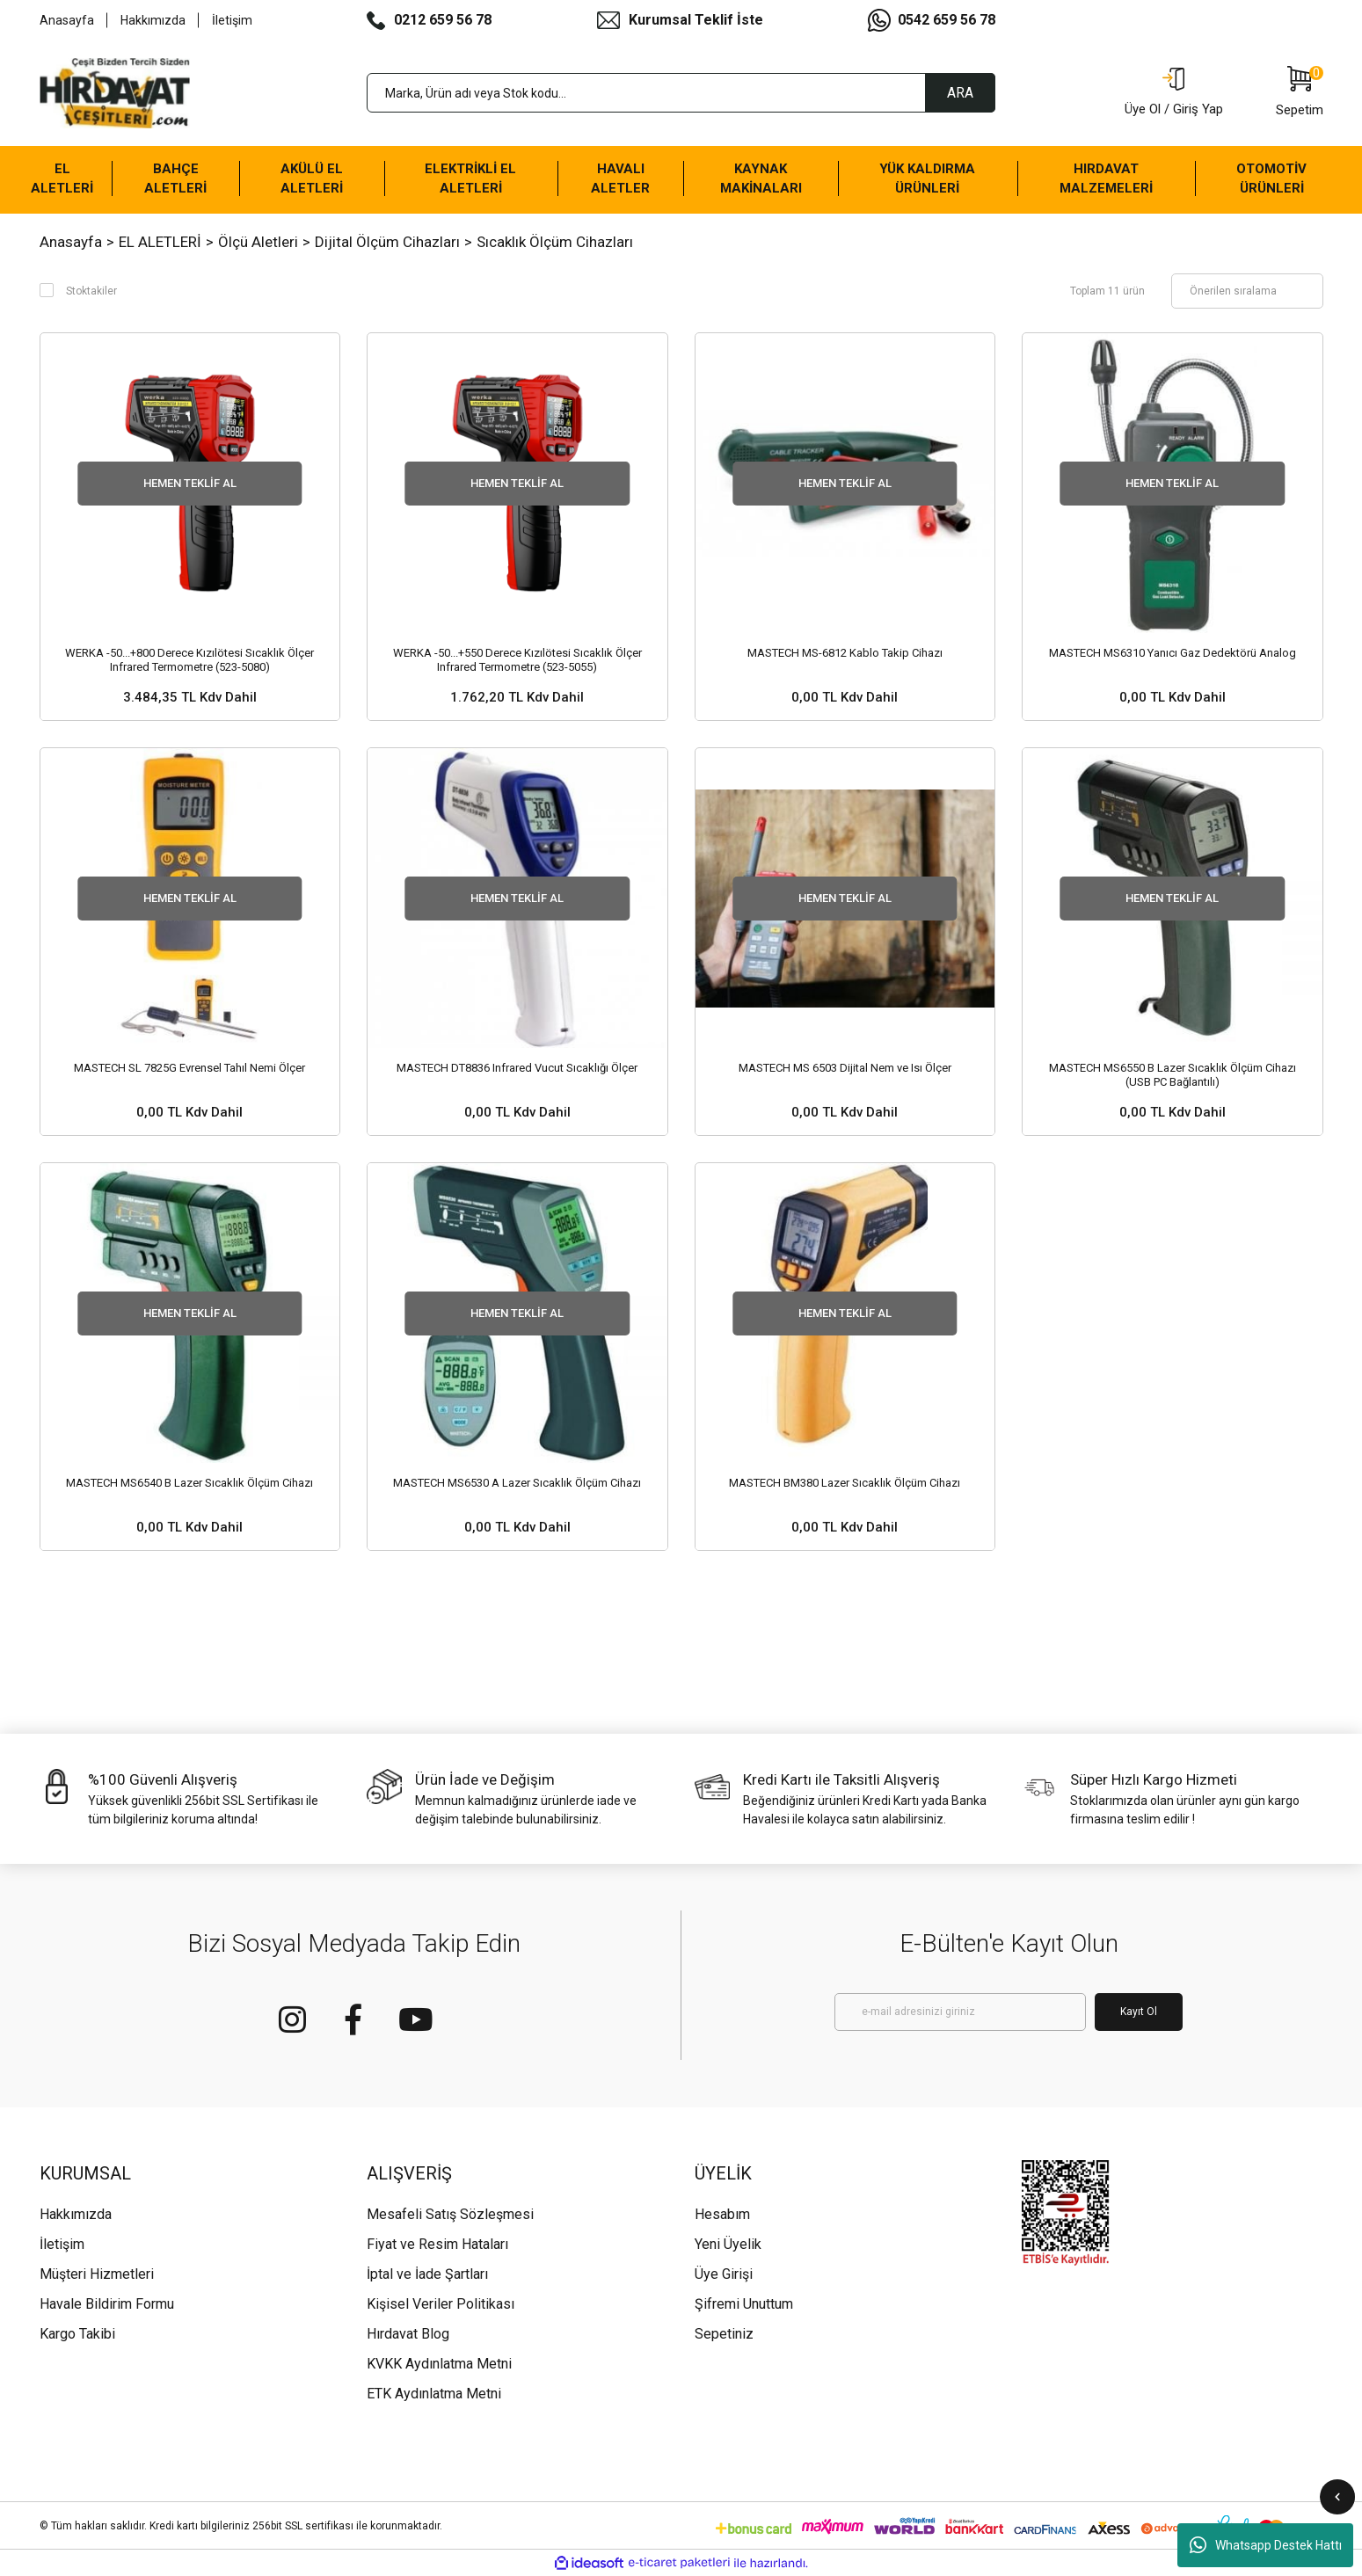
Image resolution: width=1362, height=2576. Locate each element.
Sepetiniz (724, 2333)
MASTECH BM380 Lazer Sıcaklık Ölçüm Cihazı (844, 1482)
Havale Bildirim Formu (107, 2304)
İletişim (232, 20)
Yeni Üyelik (728, 2244)
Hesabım (722, 2214)
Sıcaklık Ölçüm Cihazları (555, 242)
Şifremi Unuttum (744, 2304)
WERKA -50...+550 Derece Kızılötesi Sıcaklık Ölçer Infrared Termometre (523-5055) (517, 659)
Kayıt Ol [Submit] (1138, 2011)
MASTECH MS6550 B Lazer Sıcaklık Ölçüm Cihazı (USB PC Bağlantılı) (1172, 1074)
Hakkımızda (153, 20)
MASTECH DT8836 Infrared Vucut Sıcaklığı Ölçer (517, 1067)
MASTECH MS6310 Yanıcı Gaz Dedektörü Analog (1172, 652)
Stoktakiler (91, 291)
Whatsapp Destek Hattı (1266, 2545)
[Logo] (115, 93)
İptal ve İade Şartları (427, 2274)
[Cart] (1299, 93)
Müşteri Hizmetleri (97, 2274)
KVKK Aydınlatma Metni (439, 2363)
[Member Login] (1174, 93)
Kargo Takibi (77, 2333)
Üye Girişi (724, 2274)
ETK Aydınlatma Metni (434, 2393)
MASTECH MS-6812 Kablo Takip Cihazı (845, 652)
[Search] (681, 93)
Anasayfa (67, 20)
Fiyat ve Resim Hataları (437, 2244)
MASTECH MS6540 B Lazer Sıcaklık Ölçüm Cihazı (189, 1482)
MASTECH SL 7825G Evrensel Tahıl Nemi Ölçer (189, 1067)
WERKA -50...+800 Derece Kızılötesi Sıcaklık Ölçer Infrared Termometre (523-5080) (189, 659)
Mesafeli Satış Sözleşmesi (450, 2214)
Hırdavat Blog (408, 2333)
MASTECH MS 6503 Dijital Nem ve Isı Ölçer (845, 1067)
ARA (960, 92)
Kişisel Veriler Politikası (440, 2304)
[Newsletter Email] (960, 2012)
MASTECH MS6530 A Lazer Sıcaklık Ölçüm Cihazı (517, 1482)
